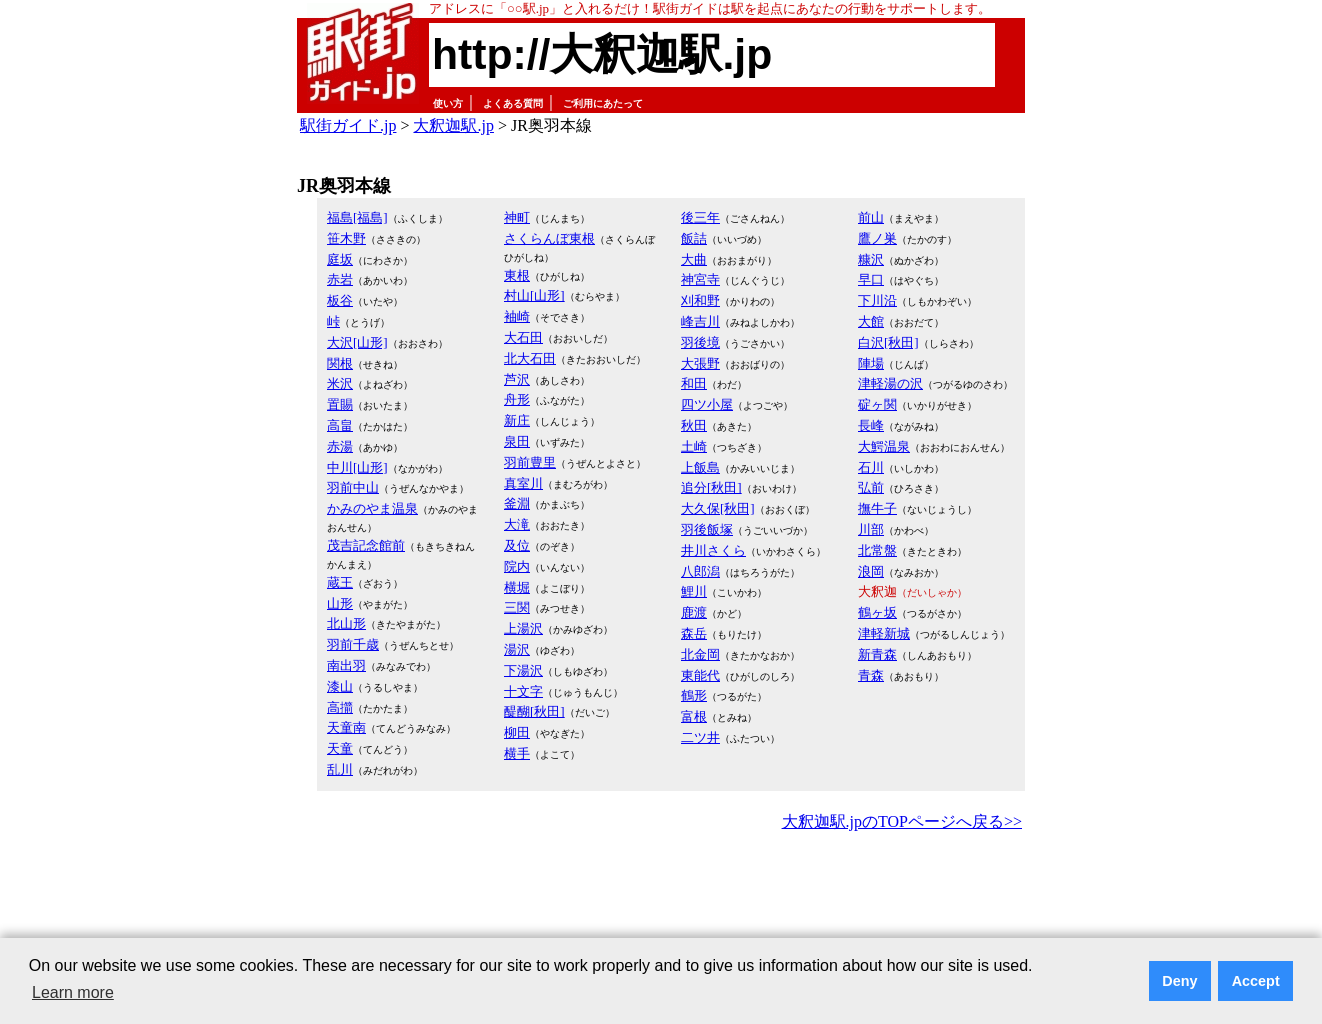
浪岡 (871, 571)
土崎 (694, 446)
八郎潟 (700, 571)
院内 (517, 566)
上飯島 (700, 467)
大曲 (694, 259)
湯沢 (517, 649)
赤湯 (340, 446)
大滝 (517, 524)
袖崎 (517, 316)
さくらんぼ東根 (549, 238)
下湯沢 (523, 670)
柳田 (517, 732)
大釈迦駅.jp (453, 125)
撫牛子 (877, 508)
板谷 (340, 300)
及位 (517, 545)
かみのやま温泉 (372, 508)
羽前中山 (353, 487)
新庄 (517, 420)
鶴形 (694, 695)
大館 (871, 321)
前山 (871, 217)
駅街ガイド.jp (348, 125)
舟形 (517, 399)
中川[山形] (357, 467)
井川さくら (713, 550)
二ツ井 (700, 737)
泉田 (517, 441)
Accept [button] (1256, 981)
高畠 (340, 425)
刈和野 (700, 300)
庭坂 (340, 259)
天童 (340, 748)
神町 (517, 217)
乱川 (340, 769)
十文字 (523, 691)
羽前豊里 (530, 462)
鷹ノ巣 (877, 238)
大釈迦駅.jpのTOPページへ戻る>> (902, 821)
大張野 (700, 363)
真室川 (523, 483)
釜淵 (517, 503)
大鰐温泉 (884, 446)
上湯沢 (523, 628)
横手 (517, 753)
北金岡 (700, 654)
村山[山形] (534, 295)
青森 (871, 675)
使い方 (448, 103)
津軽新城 (884, 633)
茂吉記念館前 (366, 545)
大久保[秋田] (718, 508)
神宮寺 (700, 279)
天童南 (346, 727)
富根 (694, 716)
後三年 (700, 217)
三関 (517, 607)
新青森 (877, 654)
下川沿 (877, 300)
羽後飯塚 (707, 529)
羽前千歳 (353, 644)
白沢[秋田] (888, 342)
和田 (694, 383)
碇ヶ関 (877, 404)
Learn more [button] (73, 992)
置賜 (340, 404)
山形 (340, 603)
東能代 (700, 675)
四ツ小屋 (707, 404)
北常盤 (877, 550)
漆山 (340, 686)
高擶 (340, 707)
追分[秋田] (711, 487)
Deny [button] (1179, 981)
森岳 (694, 633)
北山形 (346, 623)
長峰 (871, 425)
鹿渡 (694, 612)
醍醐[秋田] (534, 711)
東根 (517, 275)
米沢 (340, 383)
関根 (340, 363)
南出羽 (346, 665)
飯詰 (694, 238)
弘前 (871, 487)
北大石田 (530, 358)
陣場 (871, 363)
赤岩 (340, 279)
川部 (871, 529)
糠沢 (871, 259)
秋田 (694, 425)
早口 (871, 279)
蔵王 (340, 582)
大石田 (523, 337)
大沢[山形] (357, 342)
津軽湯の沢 (890, 383)
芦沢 (517, 379)
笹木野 (346, 238)
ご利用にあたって (603, 103)
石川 (871, 467)
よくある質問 (513, 103)
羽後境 (700, 342)
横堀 (517, 587)
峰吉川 (700, 321)
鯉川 (694, 591)
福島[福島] (357, 217)
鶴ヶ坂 (877, 612)
